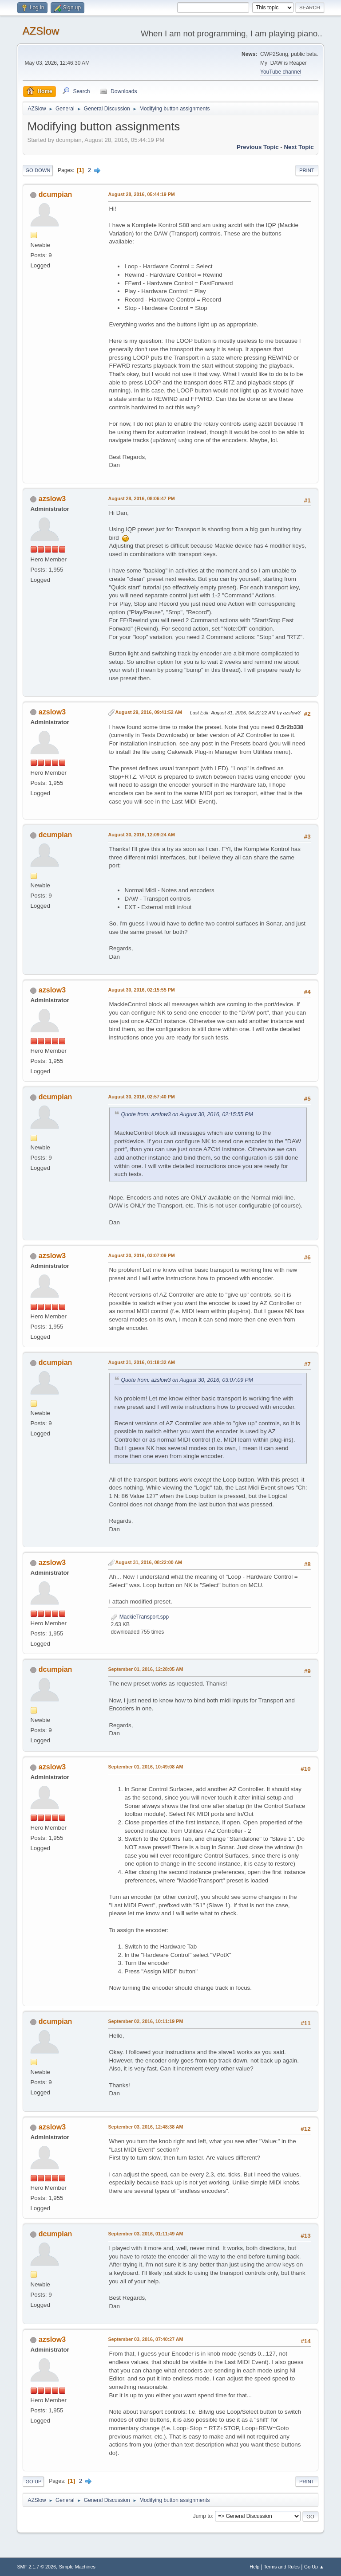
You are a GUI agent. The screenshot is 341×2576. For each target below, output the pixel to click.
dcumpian (55, 194)
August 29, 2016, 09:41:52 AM (148, 712)
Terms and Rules (282, 2566)
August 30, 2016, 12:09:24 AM (141, 834)
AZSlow (40, 31)
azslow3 (52, 498)
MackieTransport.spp (140, 1617)
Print (306, 170)
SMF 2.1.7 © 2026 (36, 2566)
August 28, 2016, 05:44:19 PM (141, 194)
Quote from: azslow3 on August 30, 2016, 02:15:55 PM (187, 1114)
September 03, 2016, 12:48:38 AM (145, 2126)
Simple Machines (77, 2566)
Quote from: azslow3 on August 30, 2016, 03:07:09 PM (187, 1380)
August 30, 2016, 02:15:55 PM (141, 989)
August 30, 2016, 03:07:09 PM (141, 1255)
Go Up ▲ (314, 2566)
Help (254, 2566)
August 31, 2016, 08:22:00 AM (148, 1562)
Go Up (33, 2481)
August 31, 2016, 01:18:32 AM (141, 1362)
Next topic (298, 147)
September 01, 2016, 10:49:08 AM (145, 1766)
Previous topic (258, 147)
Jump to (202, 2516)
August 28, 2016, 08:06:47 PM (141, 498)
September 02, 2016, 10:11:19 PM (145, 2021)
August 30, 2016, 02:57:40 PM (141, 1096)
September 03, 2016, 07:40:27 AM (145, 2339)
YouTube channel (280, 72)
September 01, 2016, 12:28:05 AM (145, 1669)
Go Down (37, 170)
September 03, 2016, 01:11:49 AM (145, 2233)
